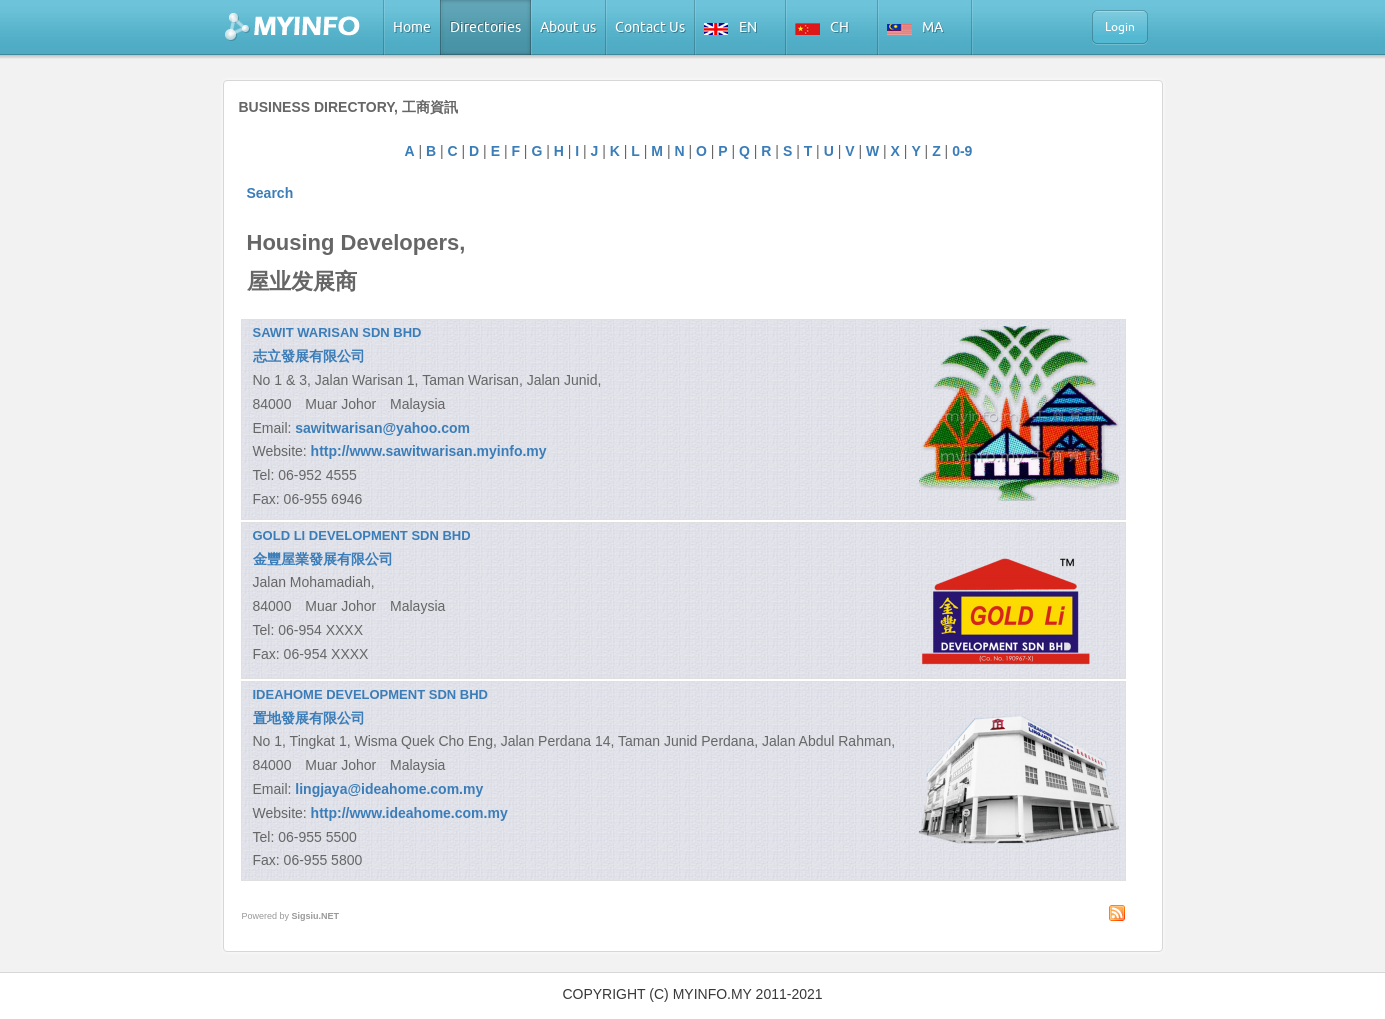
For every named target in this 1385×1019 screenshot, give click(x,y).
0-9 (962, 151)
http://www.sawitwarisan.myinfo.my (429, 451)
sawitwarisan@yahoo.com (382, 428)
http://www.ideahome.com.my (409, 813)
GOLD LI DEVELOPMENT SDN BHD (362, 535)
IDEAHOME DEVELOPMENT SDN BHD (370, 694)
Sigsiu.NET (316, 916)
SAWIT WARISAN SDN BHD (337, 332)
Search (270, 193)
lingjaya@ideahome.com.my (389, 789)
